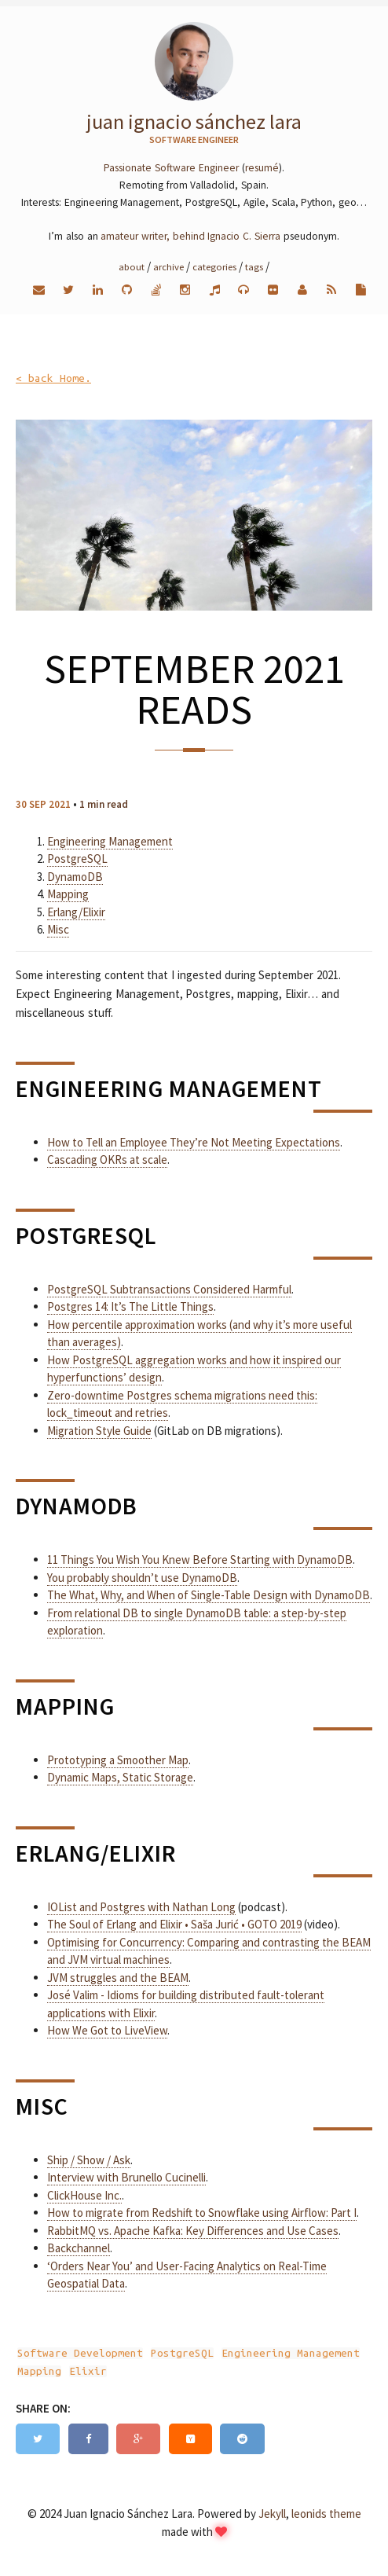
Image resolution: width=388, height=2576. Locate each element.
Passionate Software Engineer (171, 167)
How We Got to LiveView (107, 2030)
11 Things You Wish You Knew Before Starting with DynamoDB (200, 1559)
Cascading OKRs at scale (107, 1159)
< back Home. (53, 378)
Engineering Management (110, 841)
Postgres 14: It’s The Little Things (130, 1306)
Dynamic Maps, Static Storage (120, 1777)
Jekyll (272, 2513)
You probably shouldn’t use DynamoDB (142, 1577)
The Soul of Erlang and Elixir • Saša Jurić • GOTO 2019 (174, 1924)
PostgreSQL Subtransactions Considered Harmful (169, 1289)
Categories (214, 266)
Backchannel (78, 2247)
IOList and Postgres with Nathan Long (141, 1906)
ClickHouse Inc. (84, 2195)
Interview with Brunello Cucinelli (126, 2177)
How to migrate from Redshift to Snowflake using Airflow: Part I (202, 2212)
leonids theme (326, 2513)
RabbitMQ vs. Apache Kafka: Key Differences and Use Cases (193, 2230)
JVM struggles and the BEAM (118, 1977)
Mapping (68, 893)
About (132, 266)
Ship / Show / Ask (88, 2159)
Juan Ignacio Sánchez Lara (194, 121)
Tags (254, 266)
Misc (58, 929)
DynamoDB (75, 876)
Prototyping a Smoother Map (118, 1759)
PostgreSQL (77, 858)
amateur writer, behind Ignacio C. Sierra (190, 236)
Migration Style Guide (99, 1430)
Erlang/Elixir (76, 912)
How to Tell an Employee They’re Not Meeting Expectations (193, 1142)
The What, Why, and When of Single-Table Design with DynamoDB (208, 1594)
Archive (168, 266)
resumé (262, 167)
